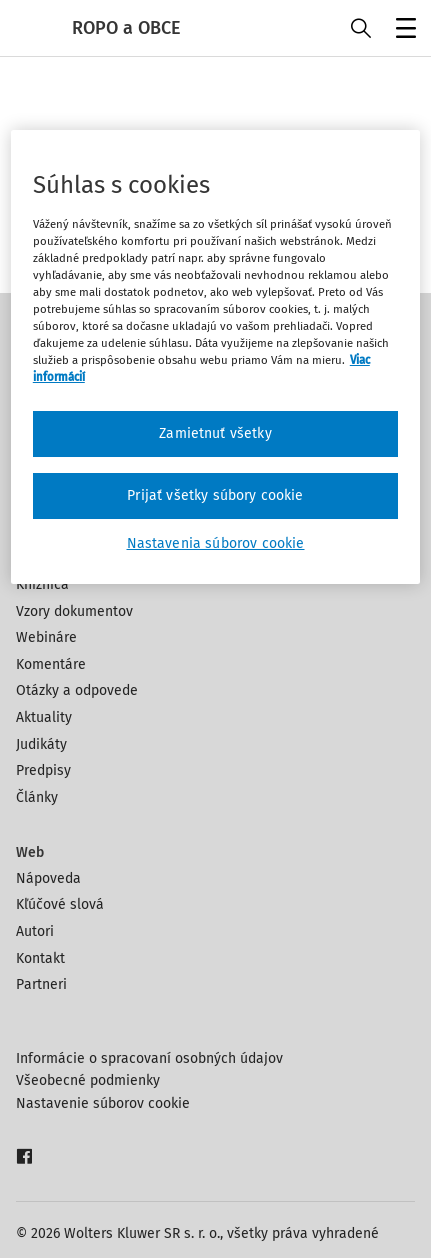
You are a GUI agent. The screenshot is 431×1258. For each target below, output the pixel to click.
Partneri (41, 984)
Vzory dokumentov (74, 611)
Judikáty (41, 744)
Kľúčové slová (60, 904)
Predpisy (43, 770)
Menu (402, 30)
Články (37, 797)
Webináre (46, 637)
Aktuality (44, 717)
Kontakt (40, 958)
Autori (35, 931)
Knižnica (42, 584)
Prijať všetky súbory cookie (215, 495)
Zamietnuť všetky (215, 433)
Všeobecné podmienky (88, 1080)
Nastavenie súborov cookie (103, 1103)
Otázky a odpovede (77, 690)
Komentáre (51, 664)
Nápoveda (48, 878)
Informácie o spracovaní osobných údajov (149, 1058)
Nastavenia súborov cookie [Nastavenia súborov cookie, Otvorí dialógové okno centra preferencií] (216, 543)
